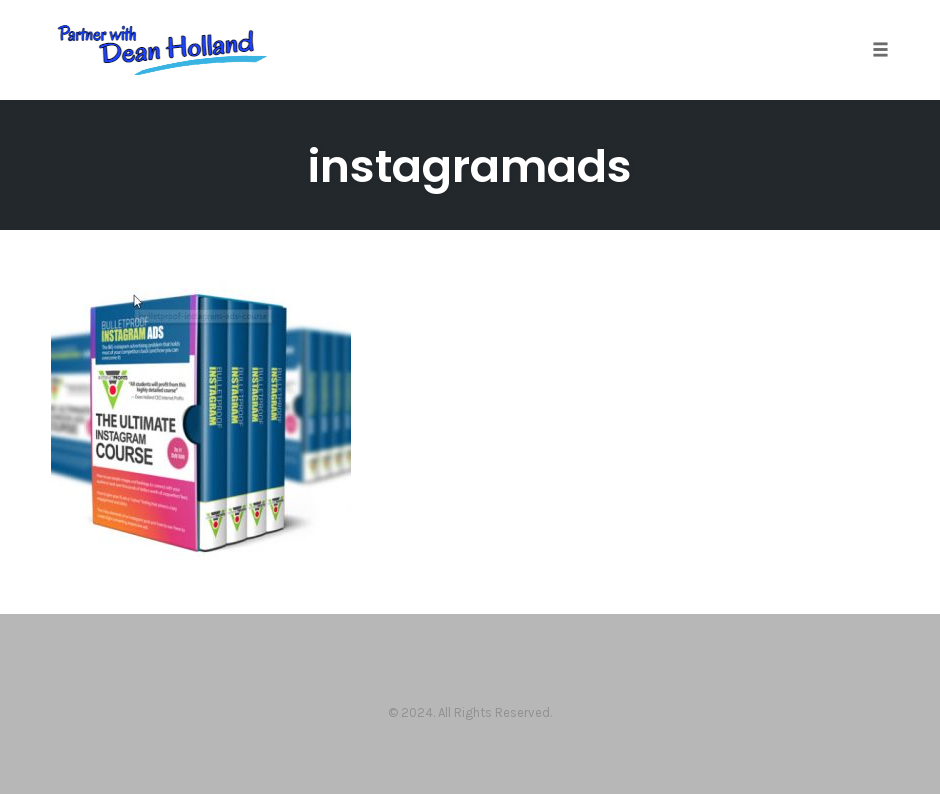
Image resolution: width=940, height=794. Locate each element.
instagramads (470, 166)
